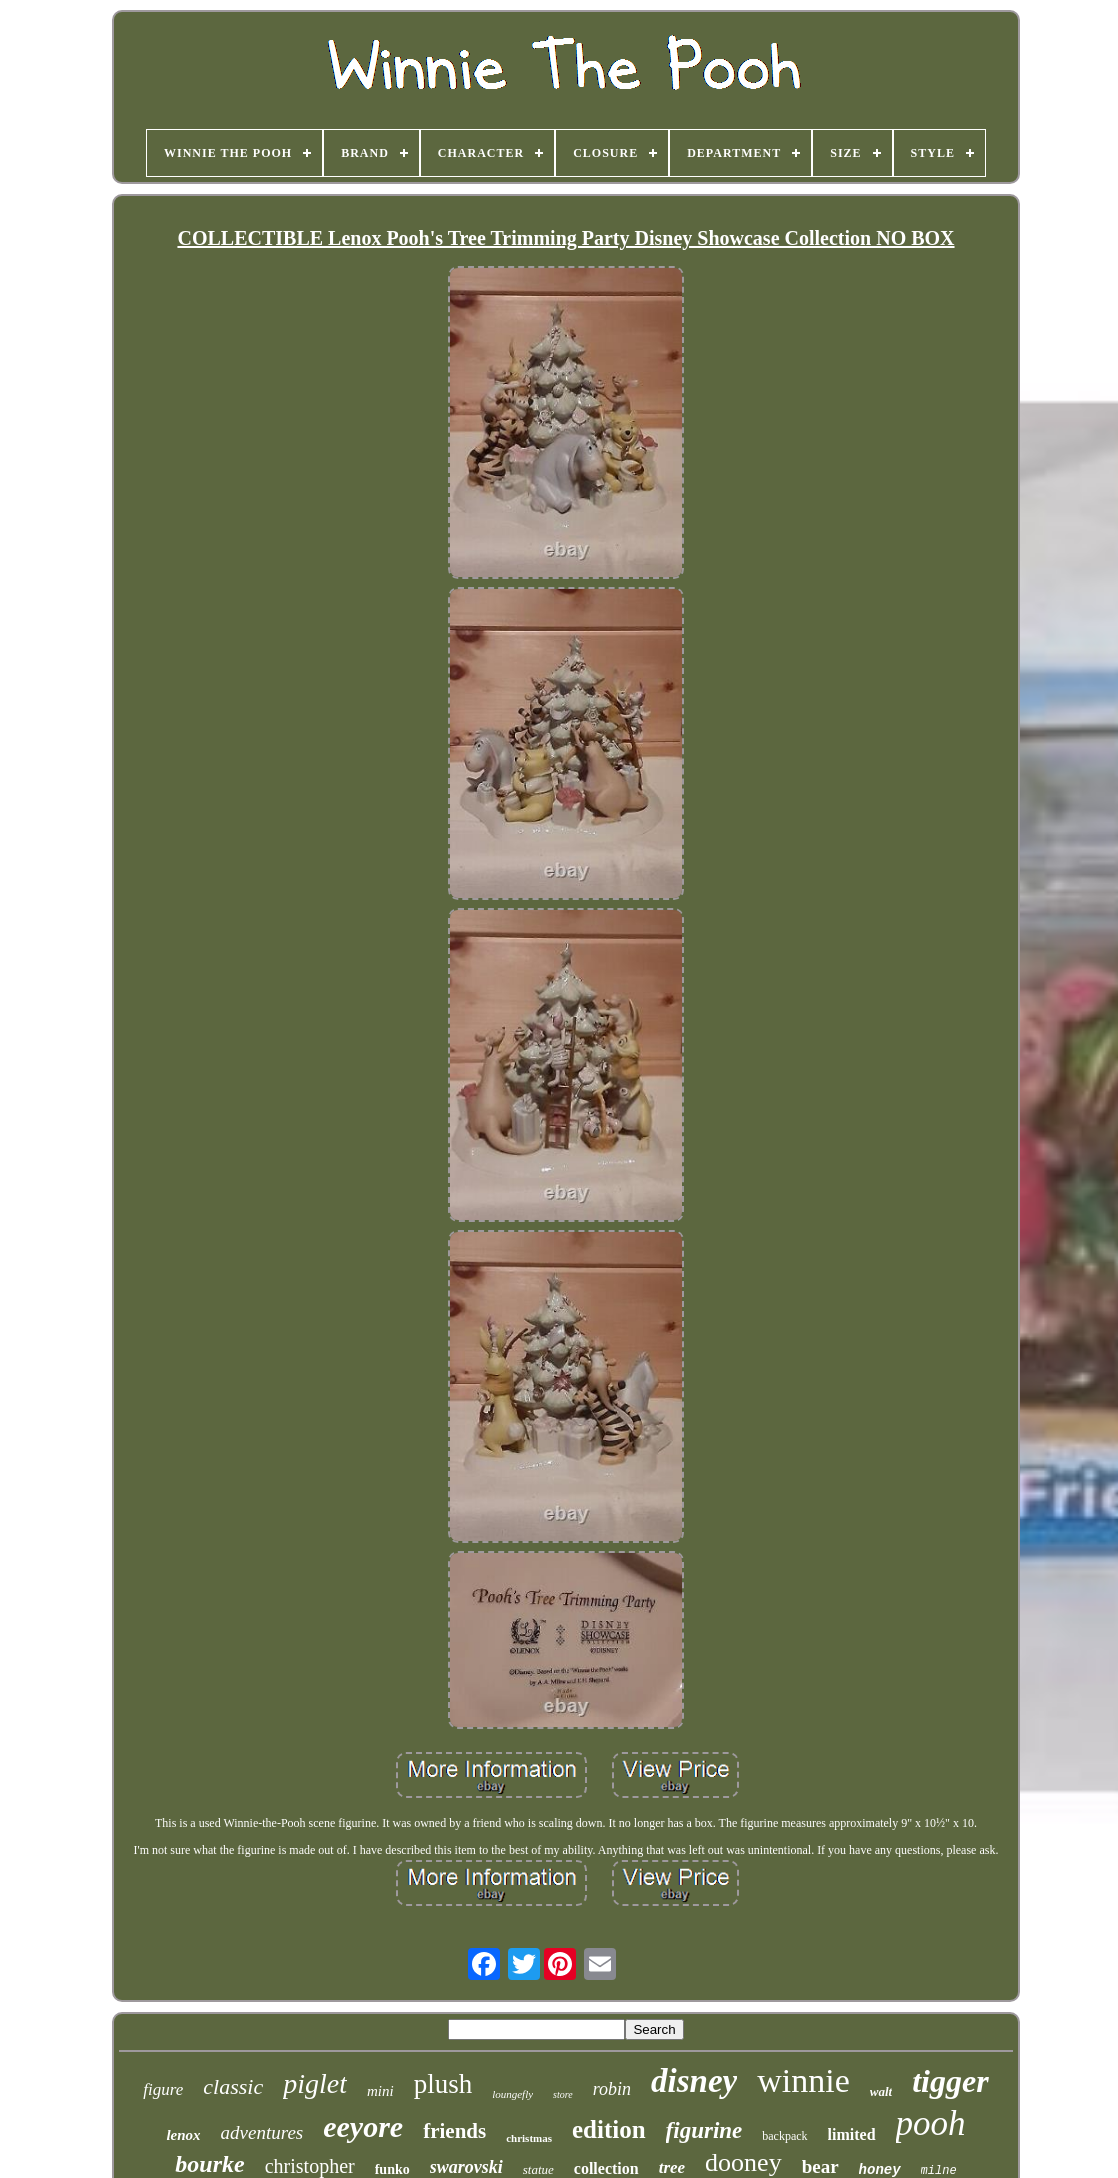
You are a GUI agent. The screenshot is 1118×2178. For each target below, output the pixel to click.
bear (820, 2166)
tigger (950, 2081)
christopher (310, 2166)
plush (443, 2084)
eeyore (363, 2126)
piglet (315, 2083)
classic (233, 2086)
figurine (704, 2130)
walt (881, 2091)
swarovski (466, 2167)
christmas (529, 2138)
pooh (931, 2123)
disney (694, 2081)
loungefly (512, 2094)
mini (380, 2091)
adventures (262, 2132)
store (563, 2094)
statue (538, 2169)
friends (454, 2131)
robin (612, 2089)
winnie (803, 2080)
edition (609, 2129)
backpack (784, 2136)
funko (392, 2169)
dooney (743, 2162)
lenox (183, 2135)
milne (939, 2171)
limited (852, 2134)
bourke (209, 2164)
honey (880, 2170)
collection (606, 2168)
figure (163, 2089)
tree (672, 2167)
